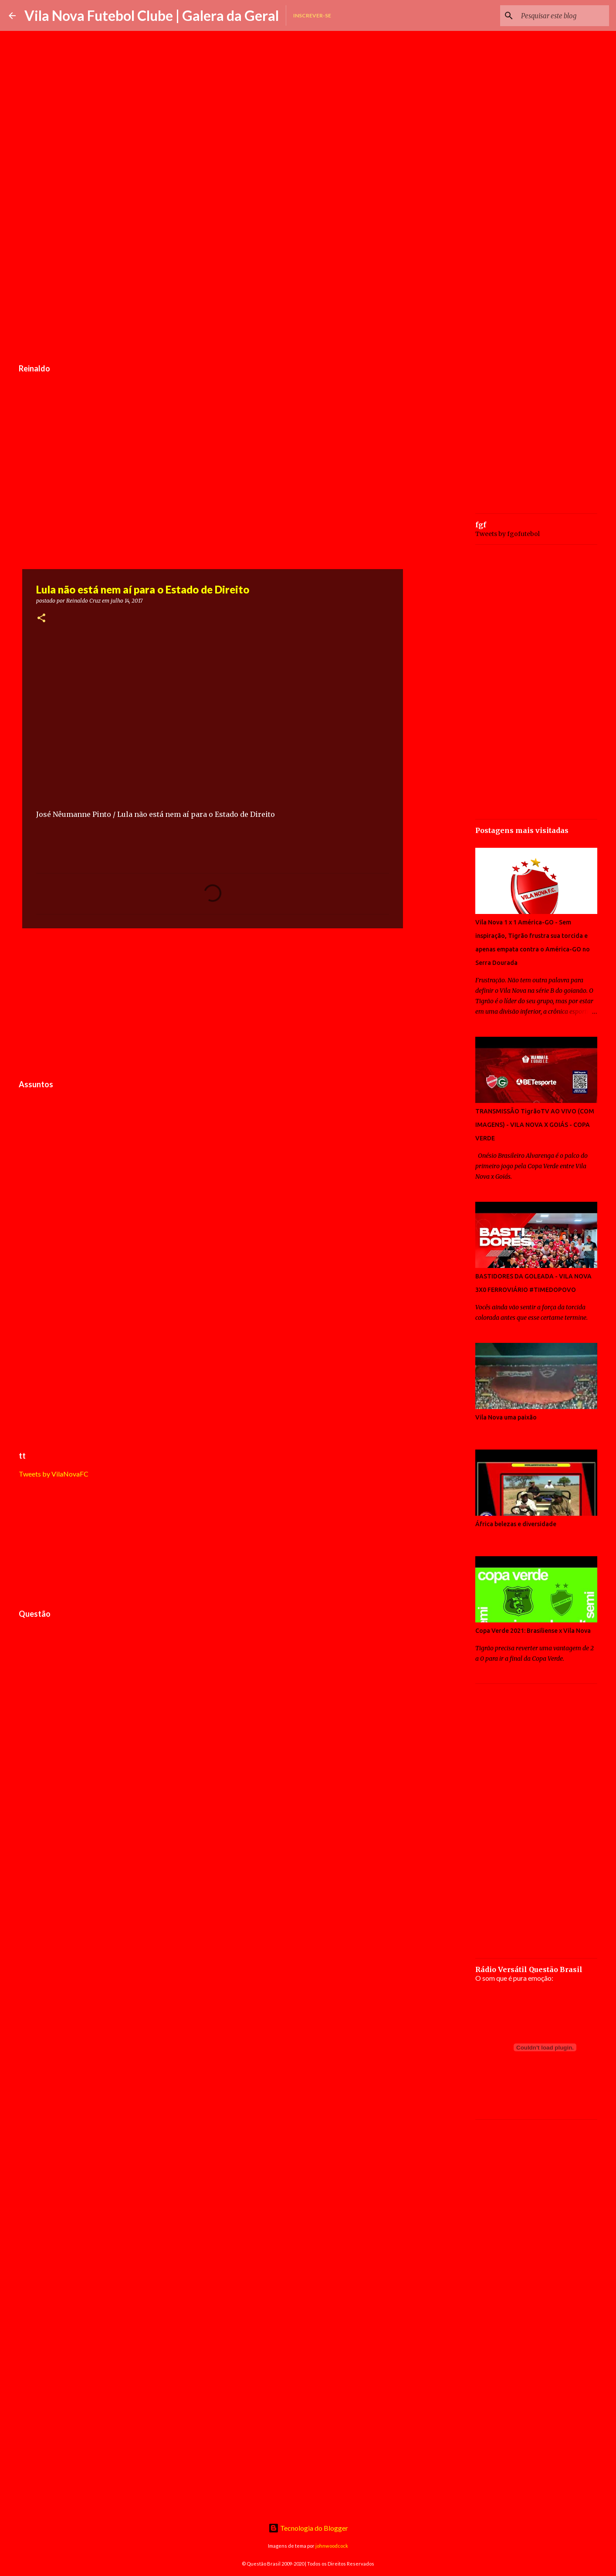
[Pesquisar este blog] (563, 15)
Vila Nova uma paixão (506, 1417)
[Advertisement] (212, 293)
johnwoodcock (331, 2546)
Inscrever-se (312, 15)
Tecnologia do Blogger (308, 2528)
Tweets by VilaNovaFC (53, 1474)
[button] (41, 618)
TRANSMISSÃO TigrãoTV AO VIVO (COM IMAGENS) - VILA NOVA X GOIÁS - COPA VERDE (534, 1125)
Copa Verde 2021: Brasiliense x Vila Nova (533, 1630)
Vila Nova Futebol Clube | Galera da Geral (151, 15)
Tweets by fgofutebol (507, 534)
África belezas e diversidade (515, 1524)
